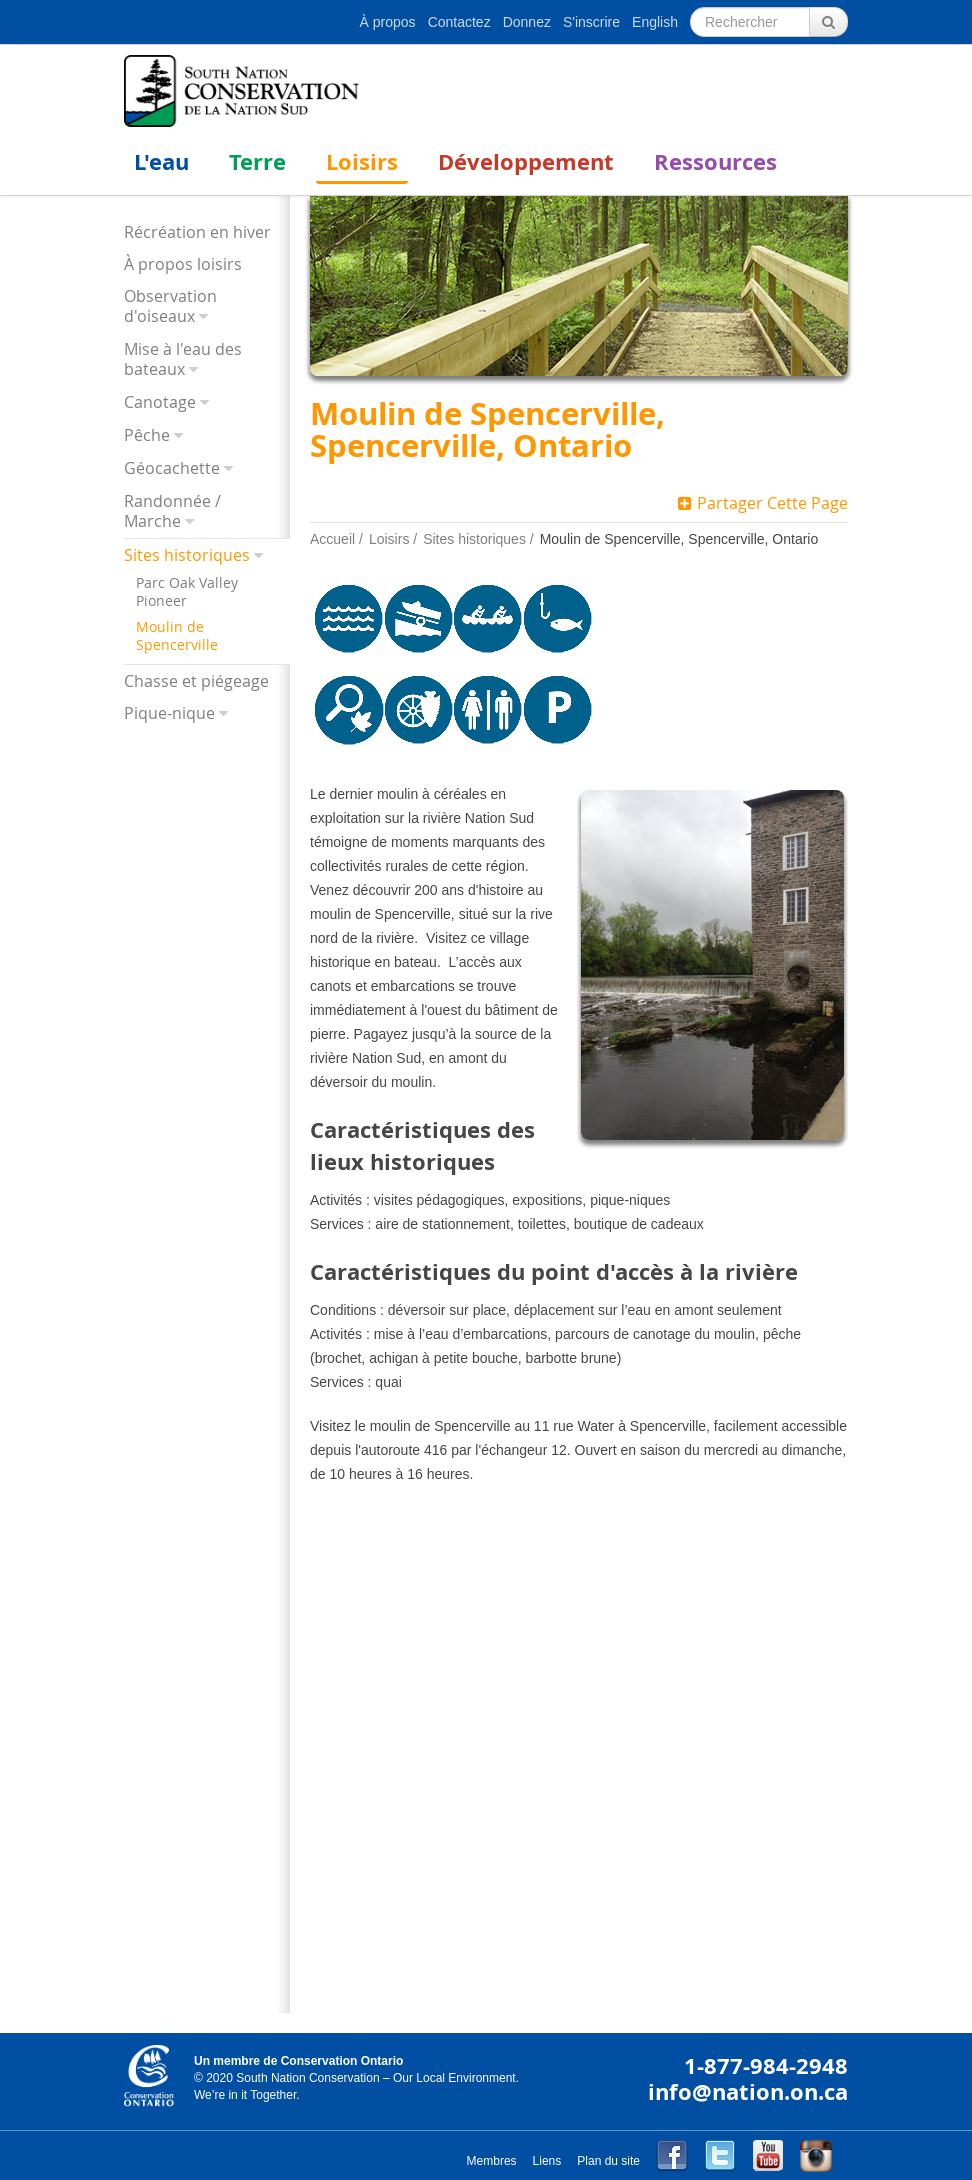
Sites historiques (187, 555)
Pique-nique (169, 713)
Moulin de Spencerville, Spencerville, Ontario (679, 539)
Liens (547, 2161)
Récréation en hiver (197, 232)
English (655, 22)
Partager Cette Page (763, 503)
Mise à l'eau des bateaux (183, 359)
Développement (526, 161)
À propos (388, 22)
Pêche (147, 435)
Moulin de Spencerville (177, 636)
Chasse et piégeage (196, 681)
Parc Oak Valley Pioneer (187, 592)
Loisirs (362, 161)
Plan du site (608, 2161)
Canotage (160, 402)
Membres (492, 2161)
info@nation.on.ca (748, 2091)
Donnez (527, 22)
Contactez (459, 22)
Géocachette (172, 468)
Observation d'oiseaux (170, 306)
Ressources (715, 161)
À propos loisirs (183, 264)
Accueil (332, 539)
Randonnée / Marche (172, 511)
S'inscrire (591, 22)
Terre (257, 161)
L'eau (161, 161)
